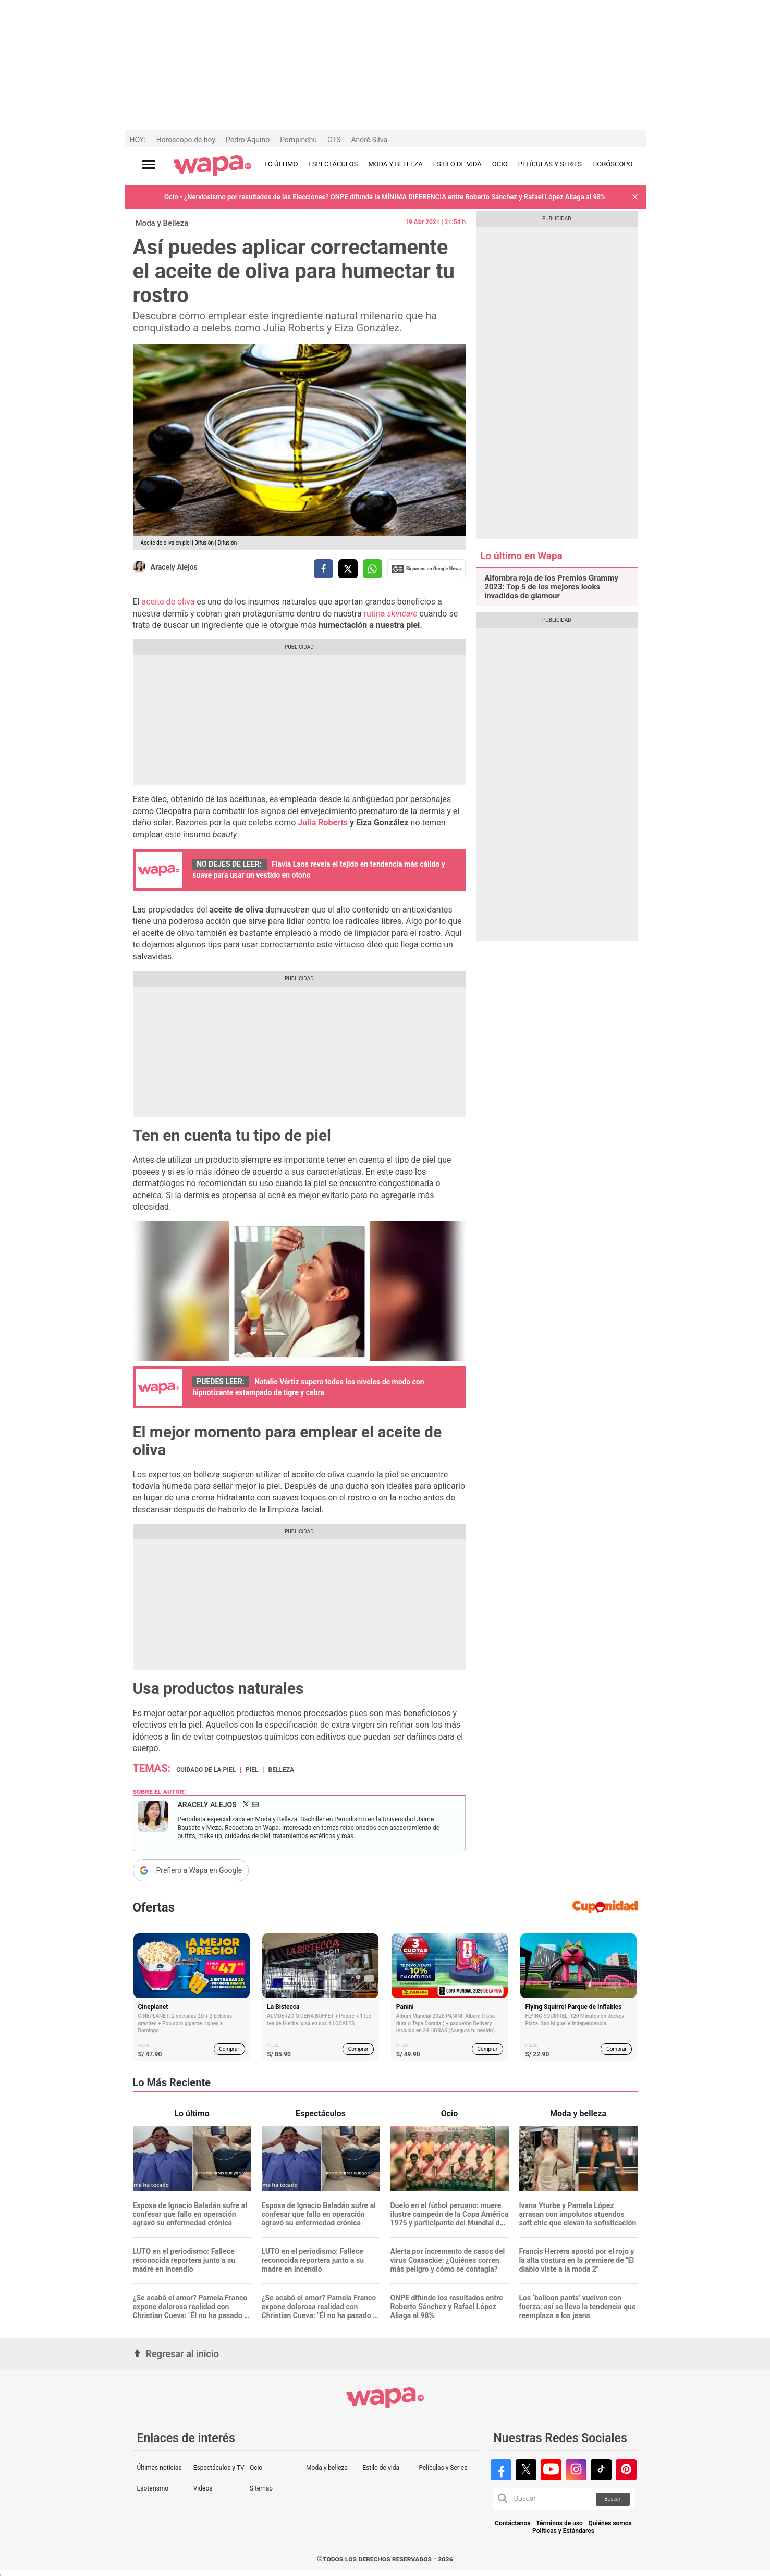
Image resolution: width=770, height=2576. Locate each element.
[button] (635, 197)
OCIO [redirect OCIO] (500, 164)
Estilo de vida (380, 2467)
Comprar (229, 2049)
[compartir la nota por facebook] (323, 568)
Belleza (281, 1769)
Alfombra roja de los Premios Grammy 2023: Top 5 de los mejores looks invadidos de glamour (551, 587)
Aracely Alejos (174, 567)
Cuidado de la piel (206, 1769)
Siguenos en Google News (426, 569)
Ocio (256, 2467)
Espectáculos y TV (219, 2467)
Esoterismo (153, 2488)
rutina (391, 614)
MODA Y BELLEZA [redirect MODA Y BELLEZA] (395, 164)
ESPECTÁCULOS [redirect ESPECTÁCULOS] (333, 164)
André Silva (369, 139)
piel (252, 1769)
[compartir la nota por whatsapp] (372, 568)
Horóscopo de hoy (185, 139)
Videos (203, 2488)
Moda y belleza (327, 2467)
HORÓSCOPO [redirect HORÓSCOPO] (612, 164)
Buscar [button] (613, 2499)
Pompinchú (298, 139)
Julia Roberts (324, 823)
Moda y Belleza (162, 223)
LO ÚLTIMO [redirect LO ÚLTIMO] (281, 164)
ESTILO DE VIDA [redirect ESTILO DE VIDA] (457, 164)
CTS (333, 139)
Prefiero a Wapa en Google (199, 1870)
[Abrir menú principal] (148, 164)
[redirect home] (212, 166)
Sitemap (261, 2488)
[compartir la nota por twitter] (348, 568)
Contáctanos (512, 2523)
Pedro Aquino (248, 139)
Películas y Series (443, 2467)
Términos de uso (559, 2523)
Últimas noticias (159, 2467)
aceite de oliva (167, 602)
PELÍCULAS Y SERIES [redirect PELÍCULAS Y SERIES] (550, 164)
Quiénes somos (610, 2523)
